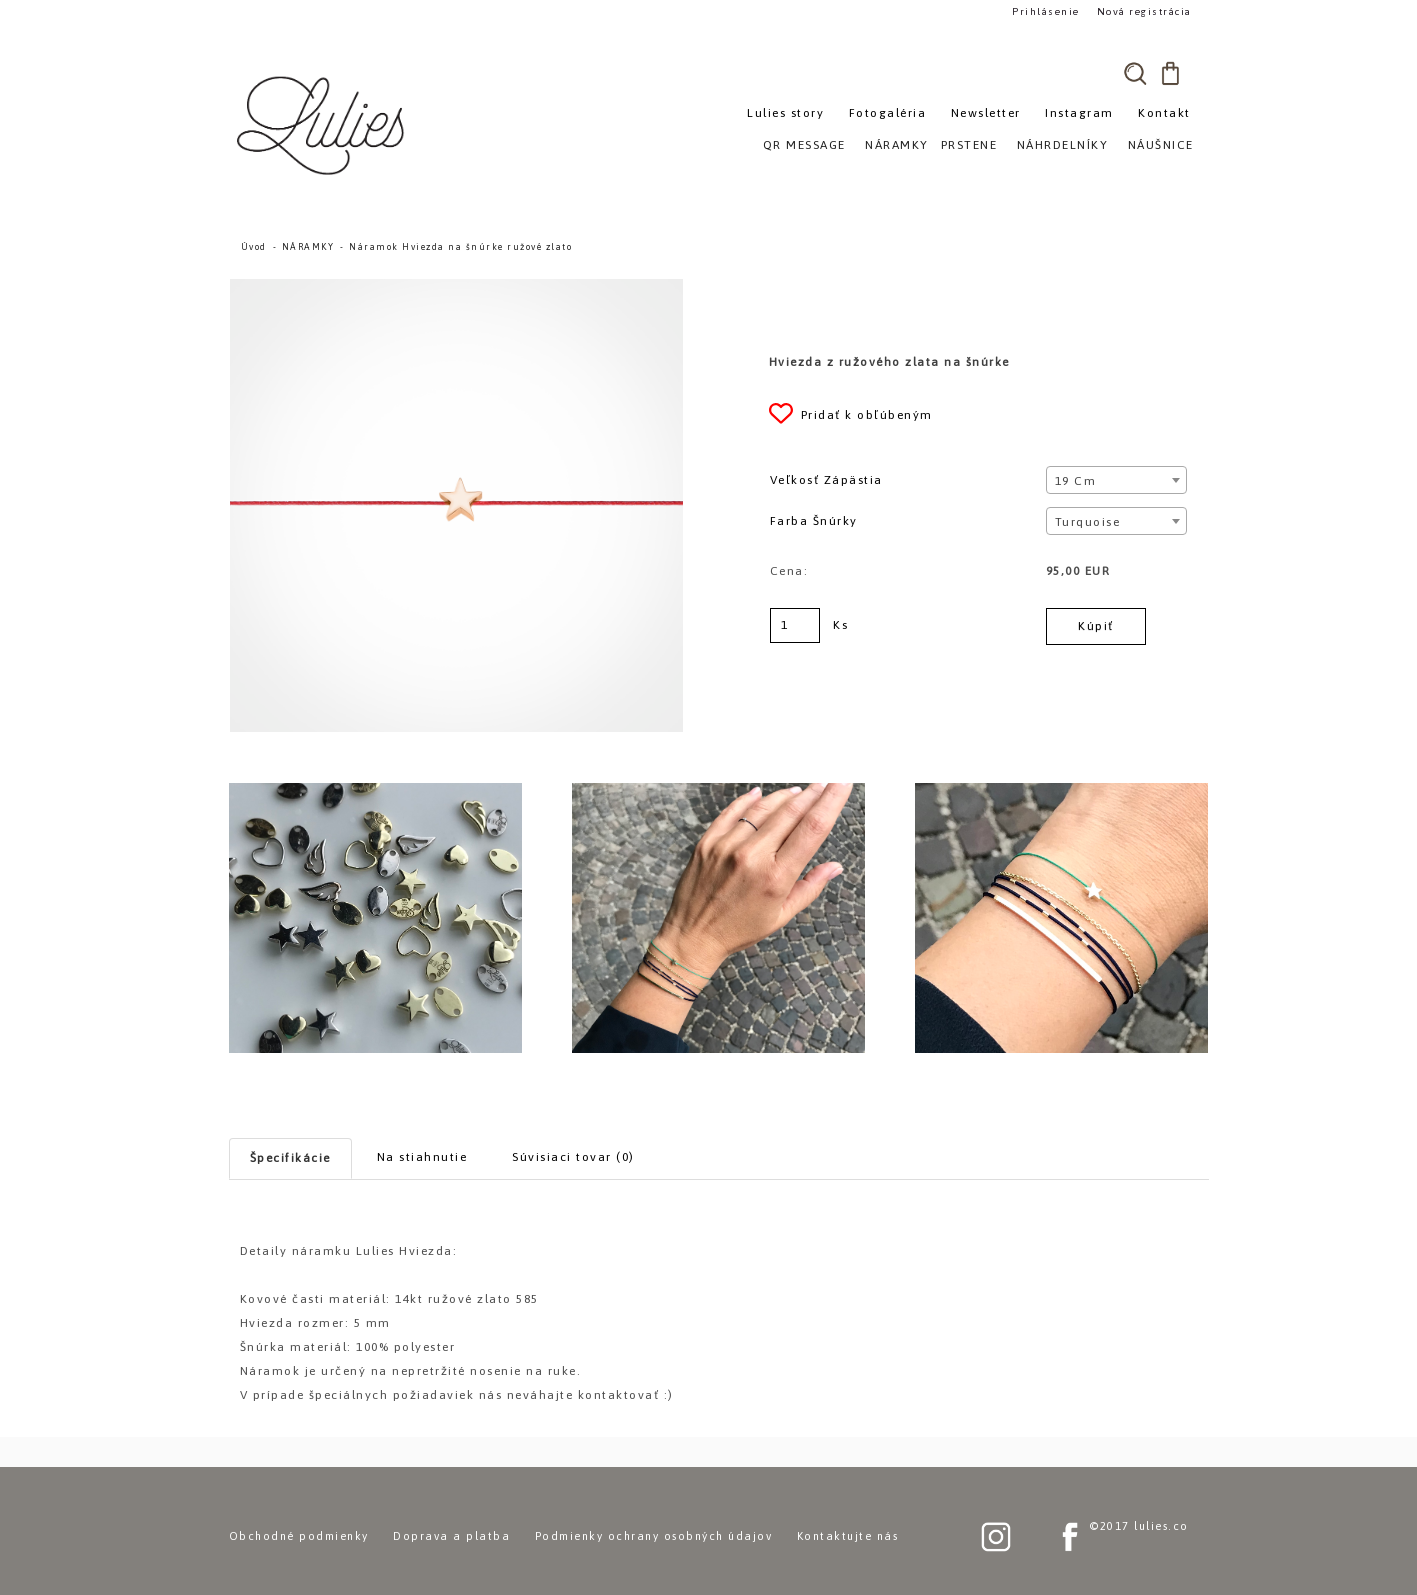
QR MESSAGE (804, 145)
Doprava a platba (451, 1536)
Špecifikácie (290, 1158)
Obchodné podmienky (299, 1536)
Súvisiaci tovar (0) (573, 1157)
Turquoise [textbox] (1088, 522)
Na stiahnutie (422, 1157)
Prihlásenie (1046, 11)
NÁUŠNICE (1161, 145)
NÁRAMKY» (900, 145)
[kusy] (795, 625)
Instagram (1079, 113)
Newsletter (986, 113)
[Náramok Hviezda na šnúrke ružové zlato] (457, 288)
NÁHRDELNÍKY (1063, 145)
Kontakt (1164, 113)
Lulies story (785, 113)
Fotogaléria (888, 113)
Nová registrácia (1144, 11)
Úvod (254, 247)
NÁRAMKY (308, 247)
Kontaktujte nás (848, 1536)
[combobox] (1116, 480)
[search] (1136, 73)
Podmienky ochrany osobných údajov (654, 1536)
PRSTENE (969, 145)
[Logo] (324, 125)
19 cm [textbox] (1076, 481)
